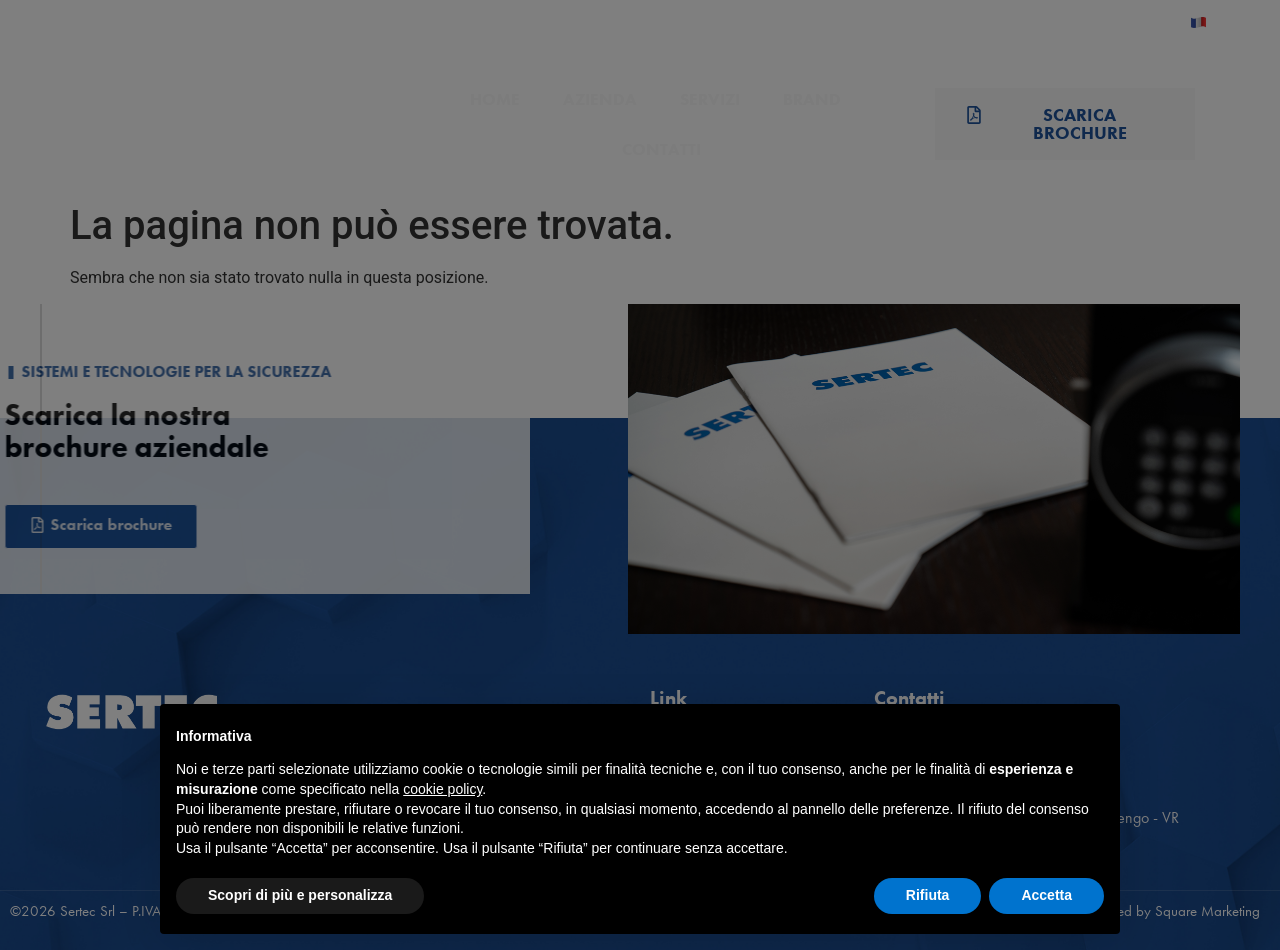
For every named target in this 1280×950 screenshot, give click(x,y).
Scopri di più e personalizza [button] (300, 895)
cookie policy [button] (442, 789)
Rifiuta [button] (928, 895)
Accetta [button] (1046, 895)
